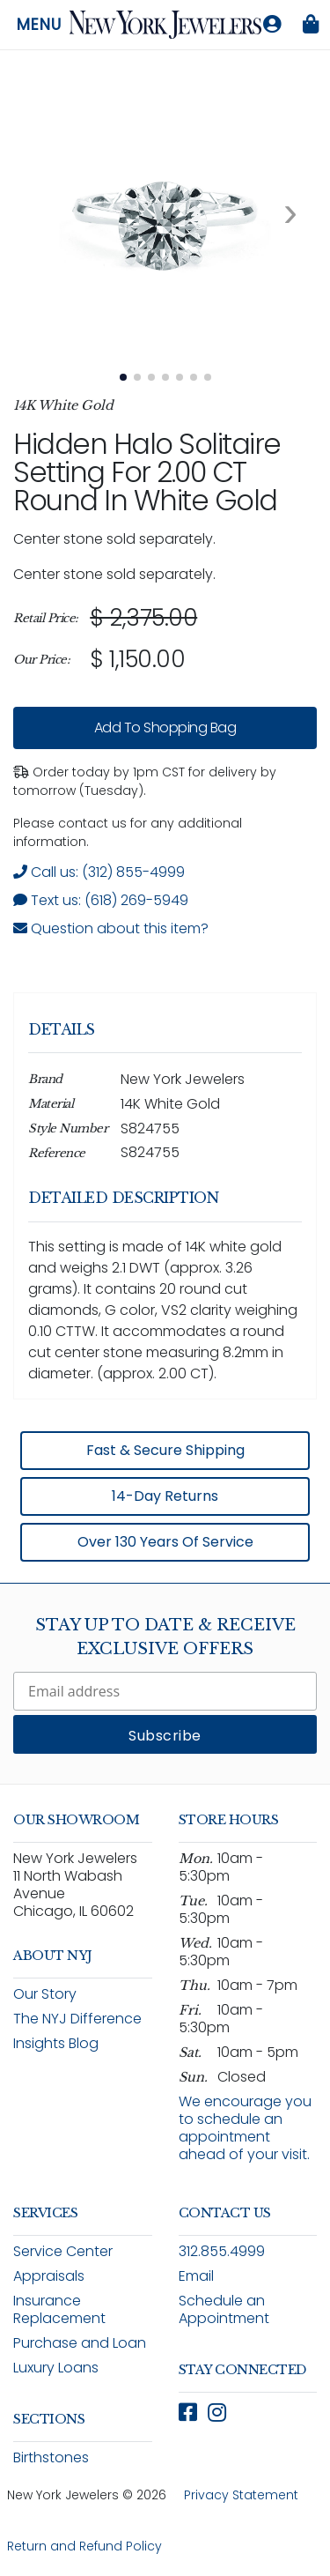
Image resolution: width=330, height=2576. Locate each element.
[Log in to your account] (272, 24)
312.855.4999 (222, 2251)
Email (196, 2276)
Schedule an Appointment (224, 2309)
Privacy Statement (241, 2495)
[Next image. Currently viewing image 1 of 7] (290, 212)
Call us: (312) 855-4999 (99, 872)
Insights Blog (56, 2043)
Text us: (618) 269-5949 (100, 900)
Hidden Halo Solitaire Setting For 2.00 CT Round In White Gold (147, 472)
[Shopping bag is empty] (310, 24)
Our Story (45, 1994)
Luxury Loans (56, 2367)
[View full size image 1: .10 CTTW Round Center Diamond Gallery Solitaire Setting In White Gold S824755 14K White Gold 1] (165, 212)
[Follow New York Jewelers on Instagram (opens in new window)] (217, 2412)
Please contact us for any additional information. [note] (127, 832)
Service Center (63, 2251)
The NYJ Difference (77, 2018)
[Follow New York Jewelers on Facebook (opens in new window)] (188, 2412)
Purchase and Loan (79, 2343)
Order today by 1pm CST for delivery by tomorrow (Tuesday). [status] (144, 781)
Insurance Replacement (59, 2309)
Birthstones (51, 2457)
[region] (165, 639)
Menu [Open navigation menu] (39, 24)
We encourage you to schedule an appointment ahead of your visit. (245, 2127)
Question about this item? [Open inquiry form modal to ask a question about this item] (111, 928)
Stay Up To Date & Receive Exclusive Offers (165, 1637)
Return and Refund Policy (84, 2546)
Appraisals (48, 2276)
